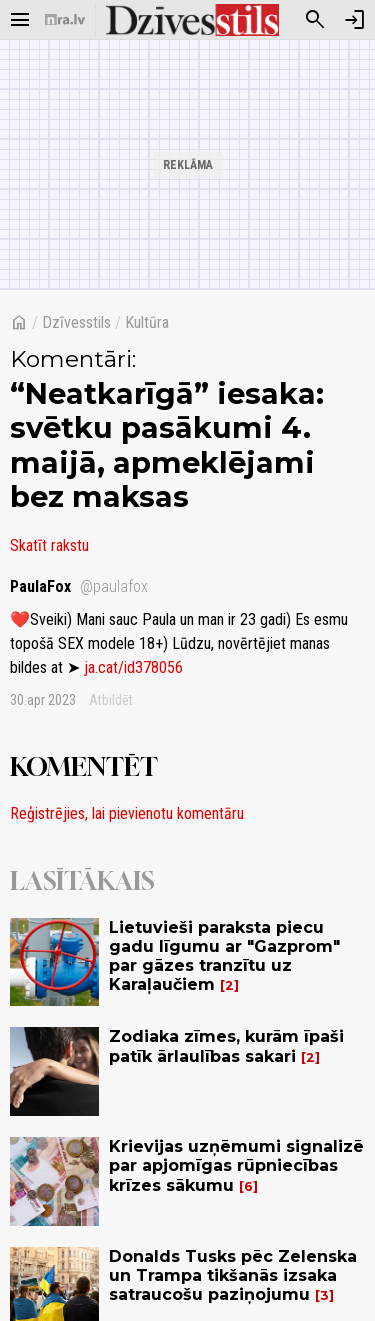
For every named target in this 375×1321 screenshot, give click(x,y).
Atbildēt (111, 700)
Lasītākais (82, 880)
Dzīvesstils (76, 322)
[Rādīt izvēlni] (20, 20)
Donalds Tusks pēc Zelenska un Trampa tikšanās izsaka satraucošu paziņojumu (233, 1275)
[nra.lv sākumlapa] (65, 20)
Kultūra (147, 322)
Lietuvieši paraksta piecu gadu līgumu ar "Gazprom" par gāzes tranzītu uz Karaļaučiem (224, 956)
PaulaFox (79, 586)
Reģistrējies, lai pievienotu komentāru (127, 813)
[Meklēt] (315, 20)
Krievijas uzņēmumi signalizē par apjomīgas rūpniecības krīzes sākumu (236, 1165)
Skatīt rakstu (49, 545)
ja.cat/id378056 (133, 667)
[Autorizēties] (355, 20)
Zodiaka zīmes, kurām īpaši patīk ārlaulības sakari (226, 1046)
